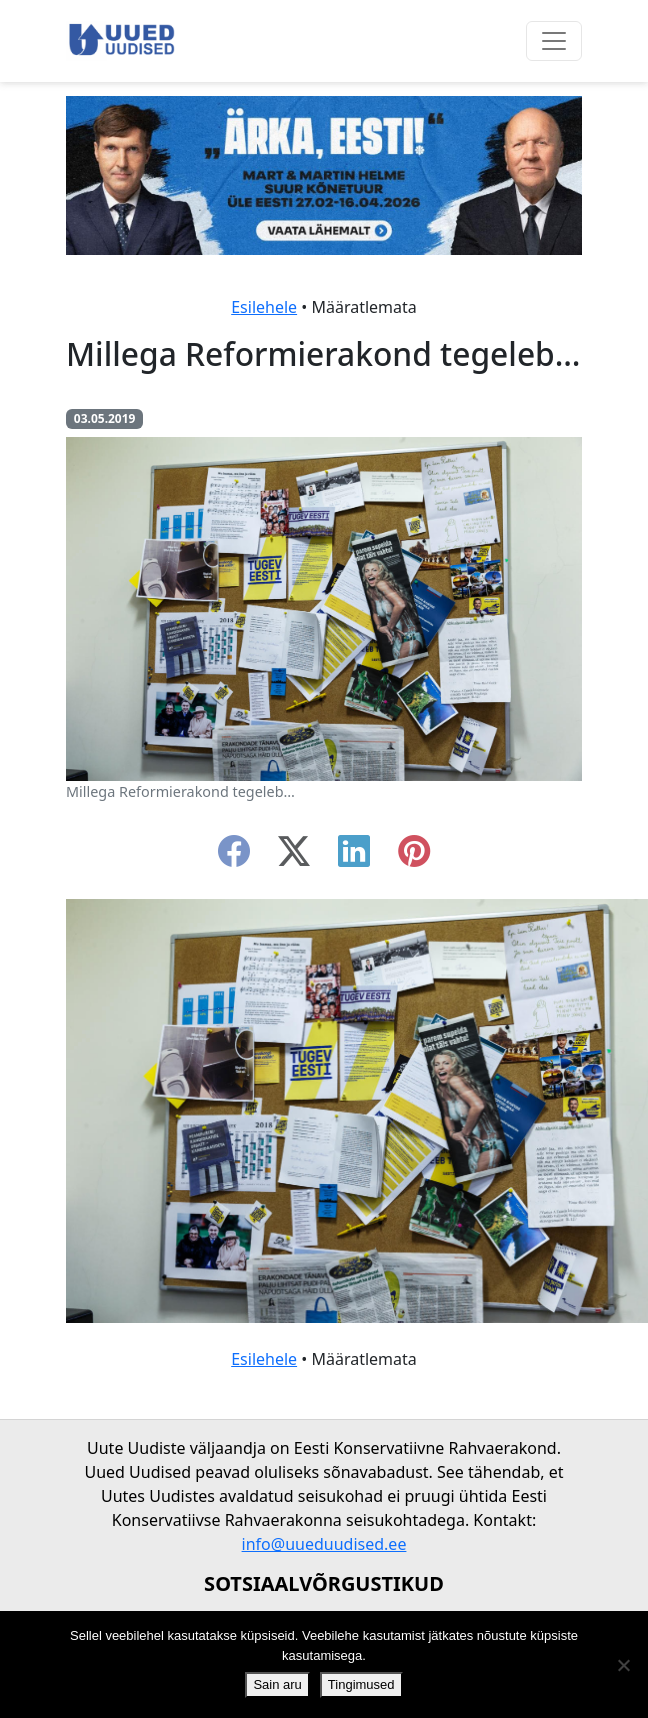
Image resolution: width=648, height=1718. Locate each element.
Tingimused (361, 1684)
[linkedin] (354, 857)
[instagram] (414, 857)
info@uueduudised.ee (324, 1544)
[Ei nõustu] (623, 1665)
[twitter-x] (294, 857)
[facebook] (234, 857)
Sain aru (277, 1684)
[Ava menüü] (554, 41)
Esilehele (264, 307)
